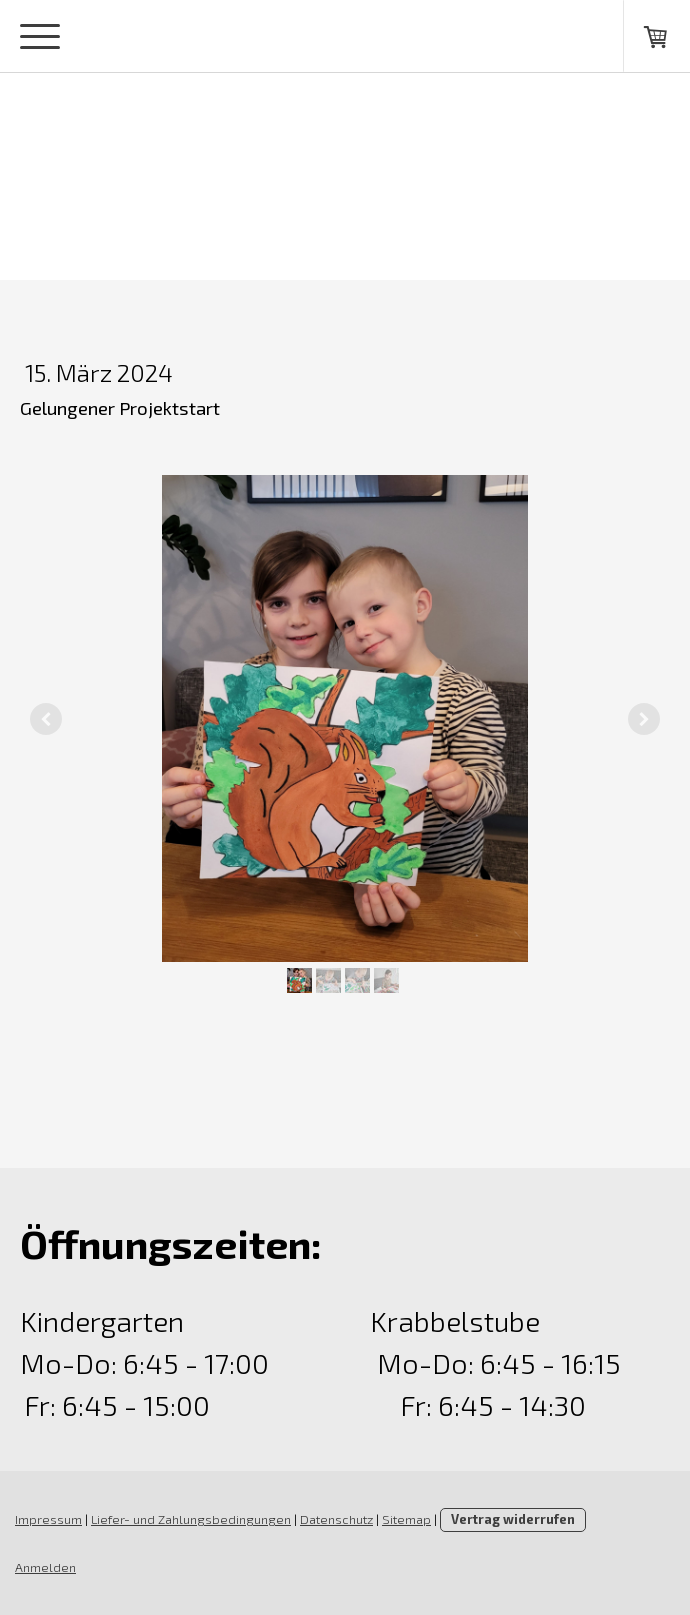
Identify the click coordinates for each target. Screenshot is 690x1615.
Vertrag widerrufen (513, 1519)
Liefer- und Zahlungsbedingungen (191, 1519)
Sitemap (406, 1519)
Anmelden (45, 1567)
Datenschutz (336, 1519)
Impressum (48, 1519)
